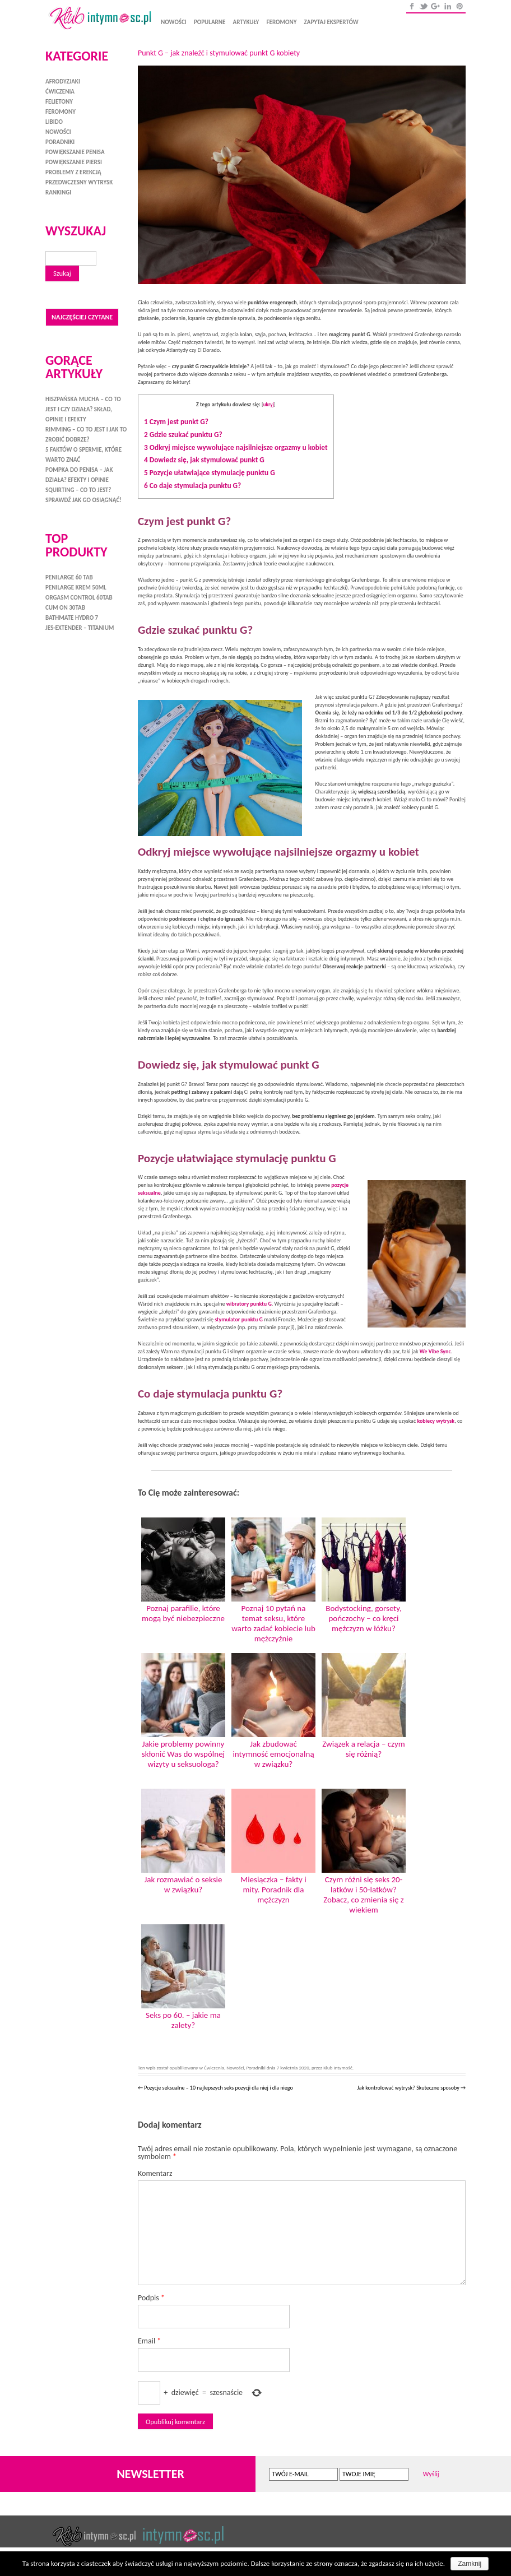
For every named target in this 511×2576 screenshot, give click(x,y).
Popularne (209, 22)
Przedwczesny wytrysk (79, 182)
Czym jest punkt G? (176, 421)
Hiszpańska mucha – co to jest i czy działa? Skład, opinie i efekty (83, 408)
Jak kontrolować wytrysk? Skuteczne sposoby (411, 2087)
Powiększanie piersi (73, 162)
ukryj (268, 404)
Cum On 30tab (65, 606)
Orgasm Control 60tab (79, 596)
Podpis (151, 2298)
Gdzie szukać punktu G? (183, 434)
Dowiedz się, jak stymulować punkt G (204, 460)
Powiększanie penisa (75, 152)
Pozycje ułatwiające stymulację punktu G (209, 472)
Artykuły (246, 22)
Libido (54, 122)
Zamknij (469, 2564)
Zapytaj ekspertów (331, 22)
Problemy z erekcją (73, 172)
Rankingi (58, 192)
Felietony (59, 101)
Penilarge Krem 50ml (75, 586)
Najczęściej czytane (82, 316)
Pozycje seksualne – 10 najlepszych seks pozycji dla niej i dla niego (215, 2087)
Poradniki (256, 2067)
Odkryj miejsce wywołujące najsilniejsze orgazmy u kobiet (236, 447)
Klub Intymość (337, 2067)
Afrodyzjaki (62, 81)
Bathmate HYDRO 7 (71, 616)
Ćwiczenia (214, 2067)
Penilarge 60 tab (69, 576)
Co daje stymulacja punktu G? (192, 485)
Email (149, 2341)
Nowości (174, 22)
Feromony (281, 22)
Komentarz (155, 2173)
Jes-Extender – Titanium (79, 626)
